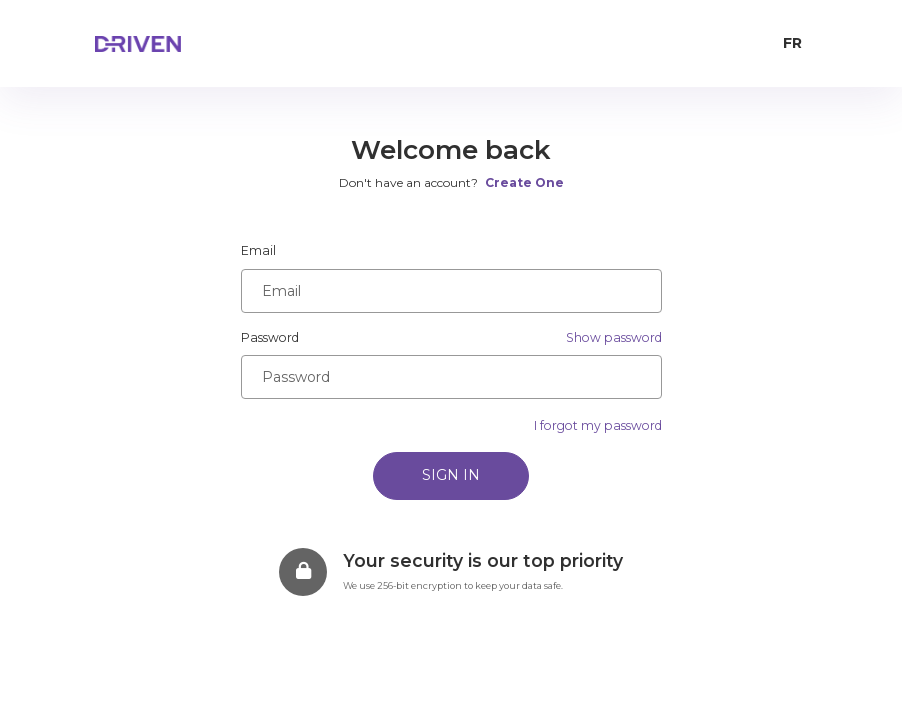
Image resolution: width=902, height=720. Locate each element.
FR (792, 43)
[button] (614, 338)
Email (258, 250)
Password (270, 337)
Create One (524, 182)
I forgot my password (598, 425)
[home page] (180, 44)
